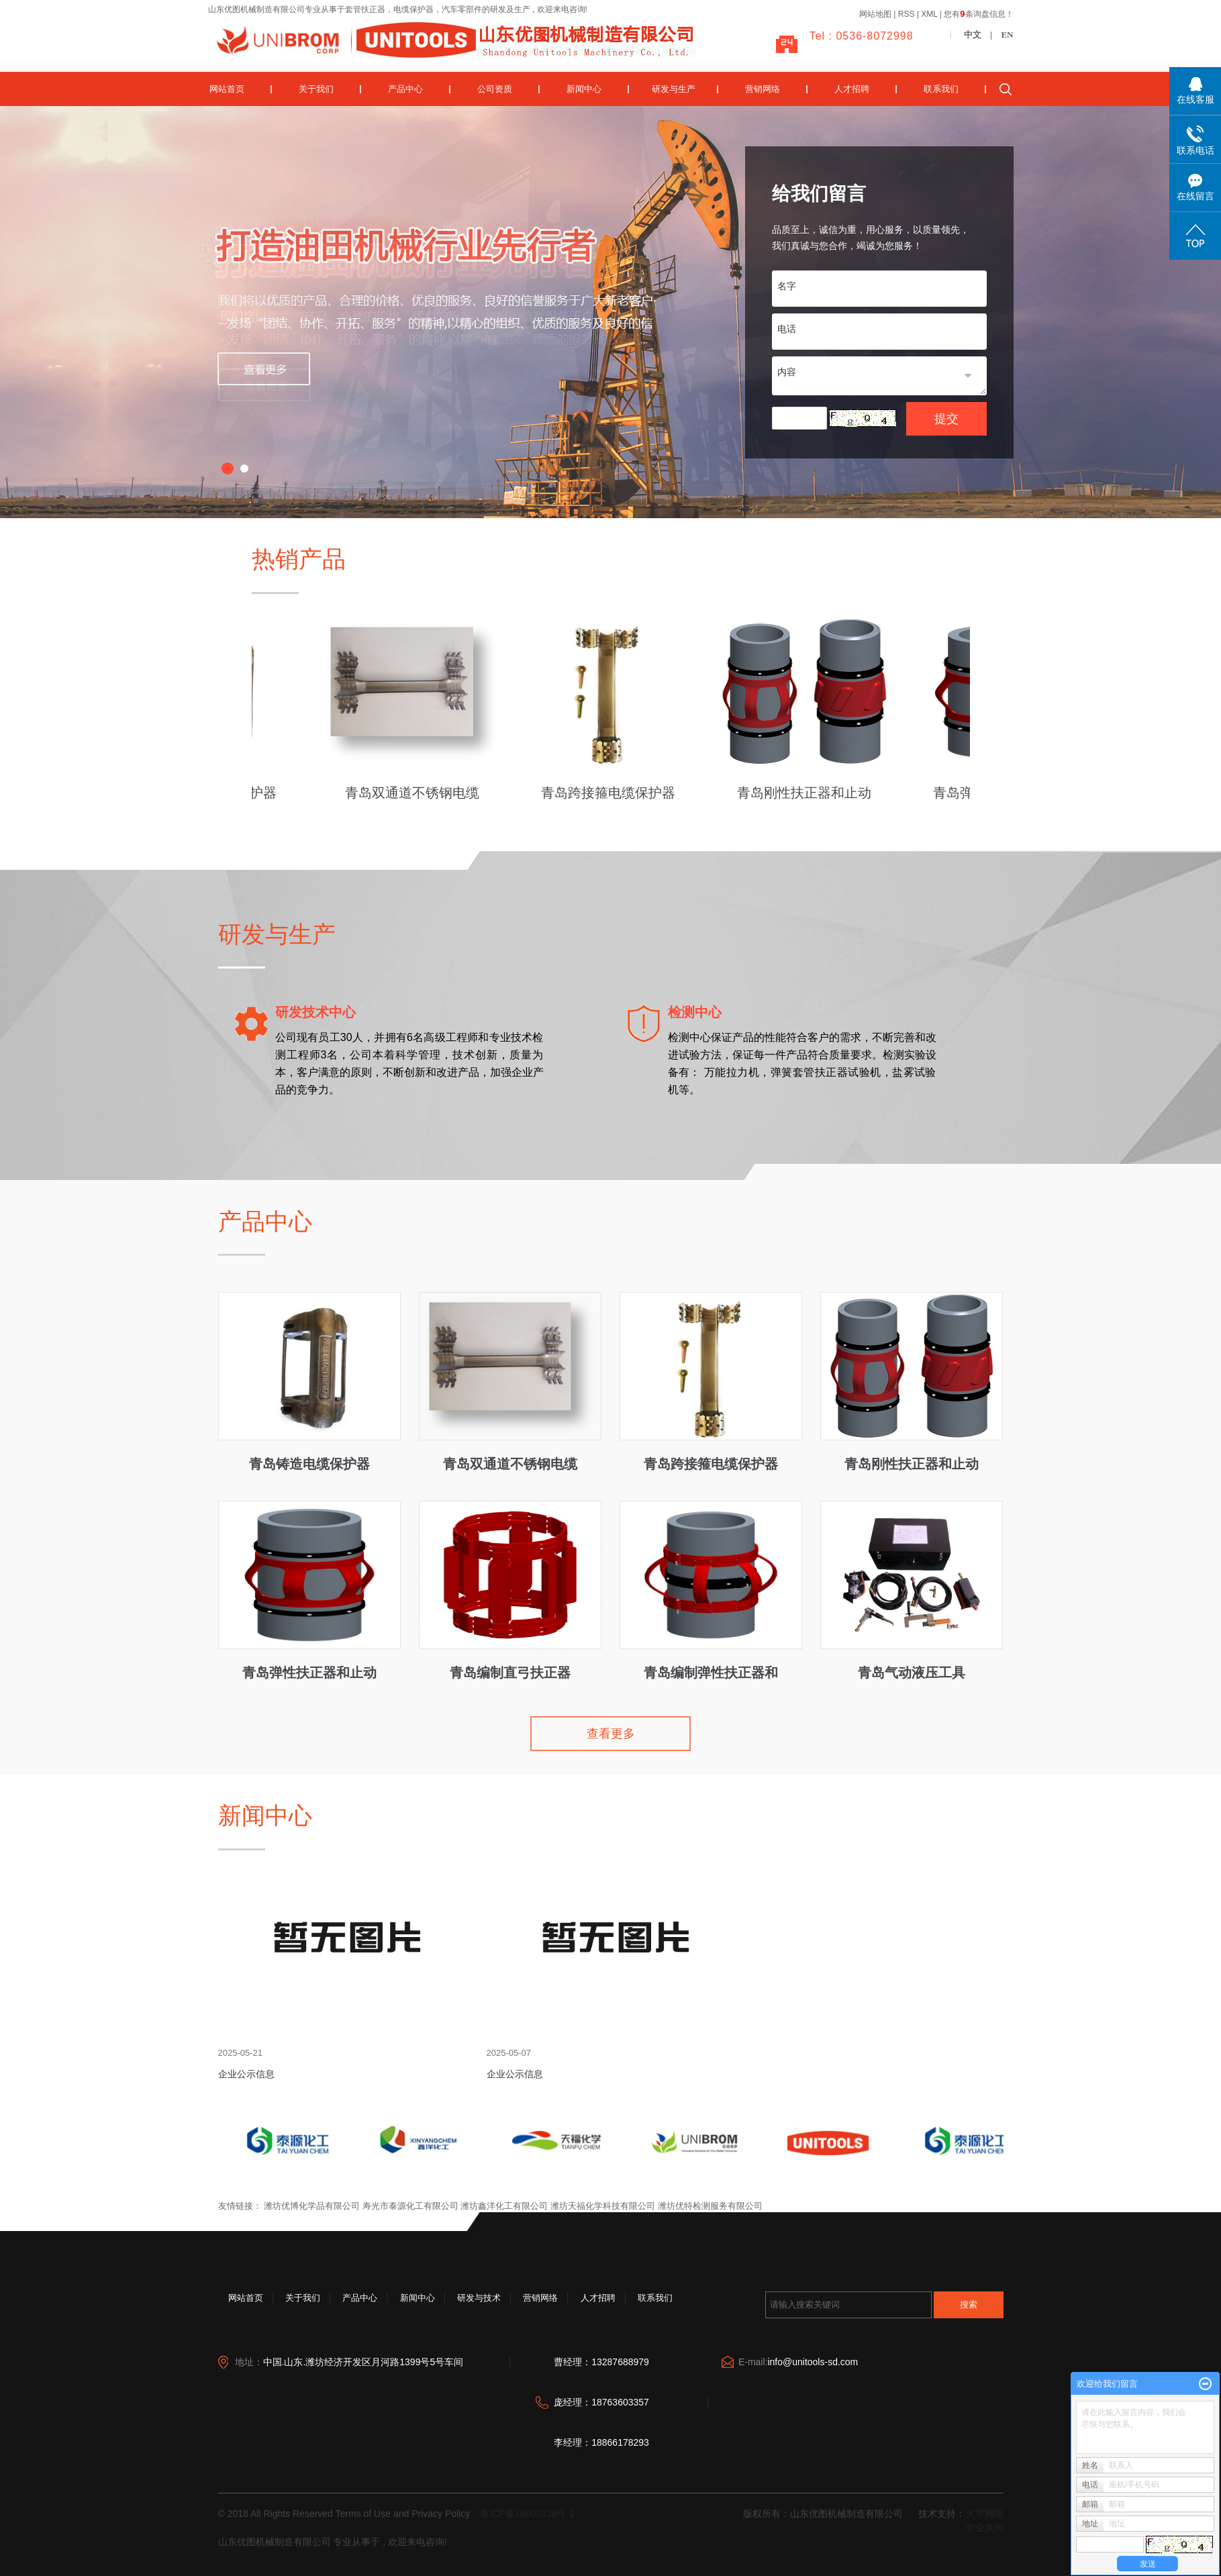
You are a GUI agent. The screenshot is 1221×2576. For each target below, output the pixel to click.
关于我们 (316, 89)
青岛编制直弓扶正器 (510, 1672)
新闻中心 (584, 89)
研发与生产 (673, 89)
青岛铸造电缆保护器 (309, 1463)
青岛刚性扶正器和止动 (807, 792)
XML (929, 14)
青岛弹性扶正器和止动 (309, 1672)
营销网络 (762, 89)
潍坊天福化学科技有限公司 (602, 2206)
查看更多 (611, 1733)
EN (1007, 35)
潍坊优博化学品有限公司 (312, 2206)
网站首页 (226, 89)
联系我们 (941, 89)
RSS (906, 14)
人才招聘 (851, 89)
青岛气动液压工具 (911, 1672)
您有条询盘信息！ (978, 14)
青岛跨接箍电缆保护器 (611, 792)
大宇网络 (985, 2513)
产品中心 (405, 89)
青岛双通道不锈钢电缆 (415, 792)
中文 (972, 35)
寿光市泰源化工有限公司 (410, 2206)
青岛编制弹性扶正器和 (711, 1672)
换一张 (867, 419)
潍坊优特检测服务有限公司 (710, 2206)
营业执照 (985, 2527)
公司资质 (494, 89)
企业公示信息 (246, 2074)
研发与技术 (479, 2298)
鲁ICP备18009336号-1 (528, 2513)
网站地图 (876, 14)
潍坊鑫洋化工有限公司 (504, 2206)
